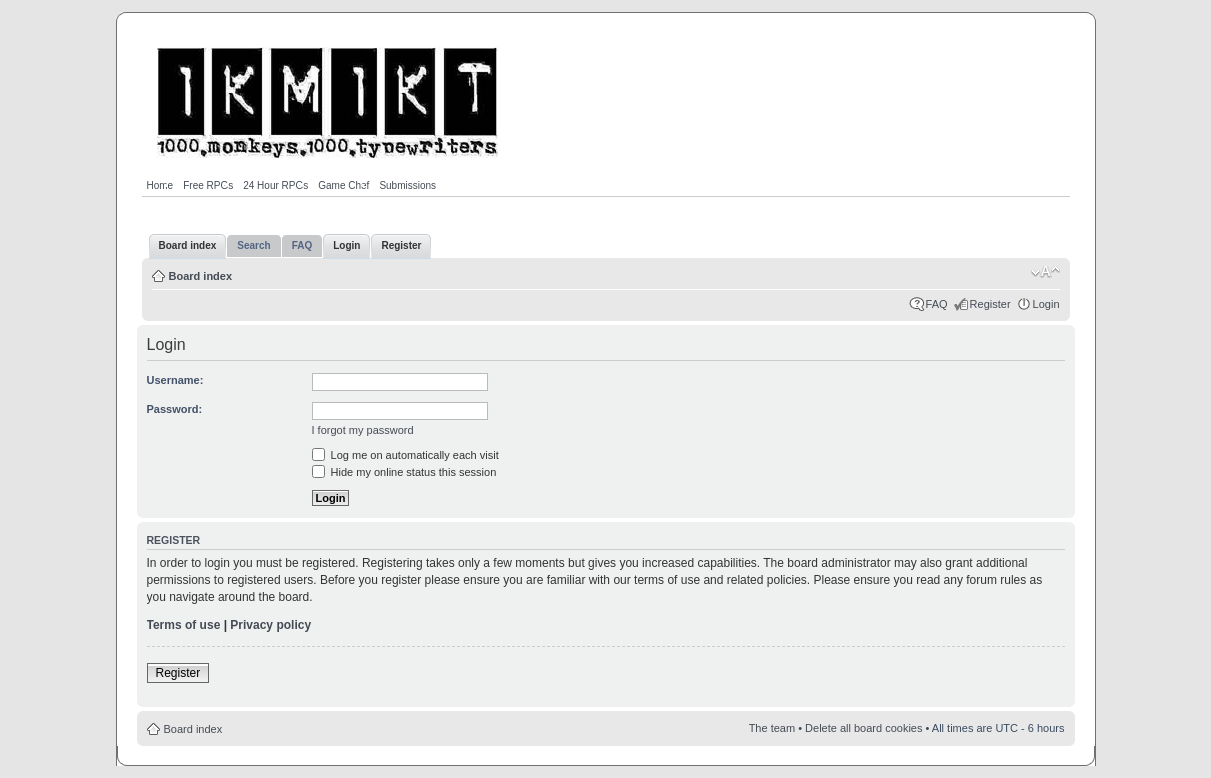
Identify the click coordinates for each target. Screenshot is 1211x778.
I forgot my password (363, 430)
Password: (175, 409)
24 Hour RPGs (275, 185)
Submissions (407, 185)
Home (160, 185)
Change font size (1045, 272)
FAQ (937, 304)
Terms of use (184, 625)
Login (1046, 304)
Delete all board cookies (863, 728)
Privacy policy (270, 625)
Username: (175, 380)
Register (990, 304)
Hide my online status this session (404, 472)
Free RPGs (208, 185)
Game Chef (343, 185)
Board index (201, 276)
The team (772, 728)
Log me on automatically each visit (405, 455)
